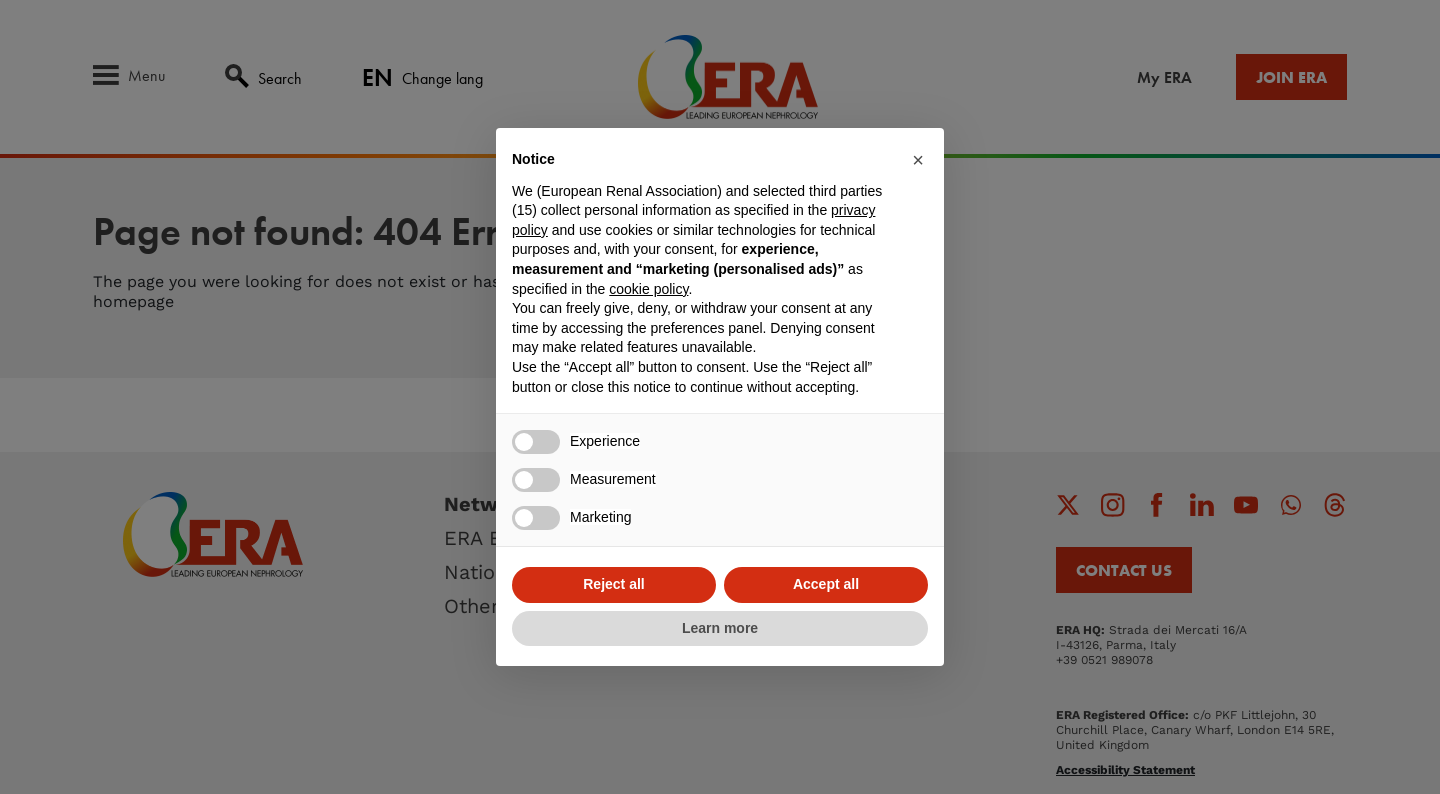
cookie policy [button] (648, 289)
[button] (918, 160)
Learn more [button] (720, 628)
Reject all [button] (613, 584)
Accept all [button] (826, 584)
